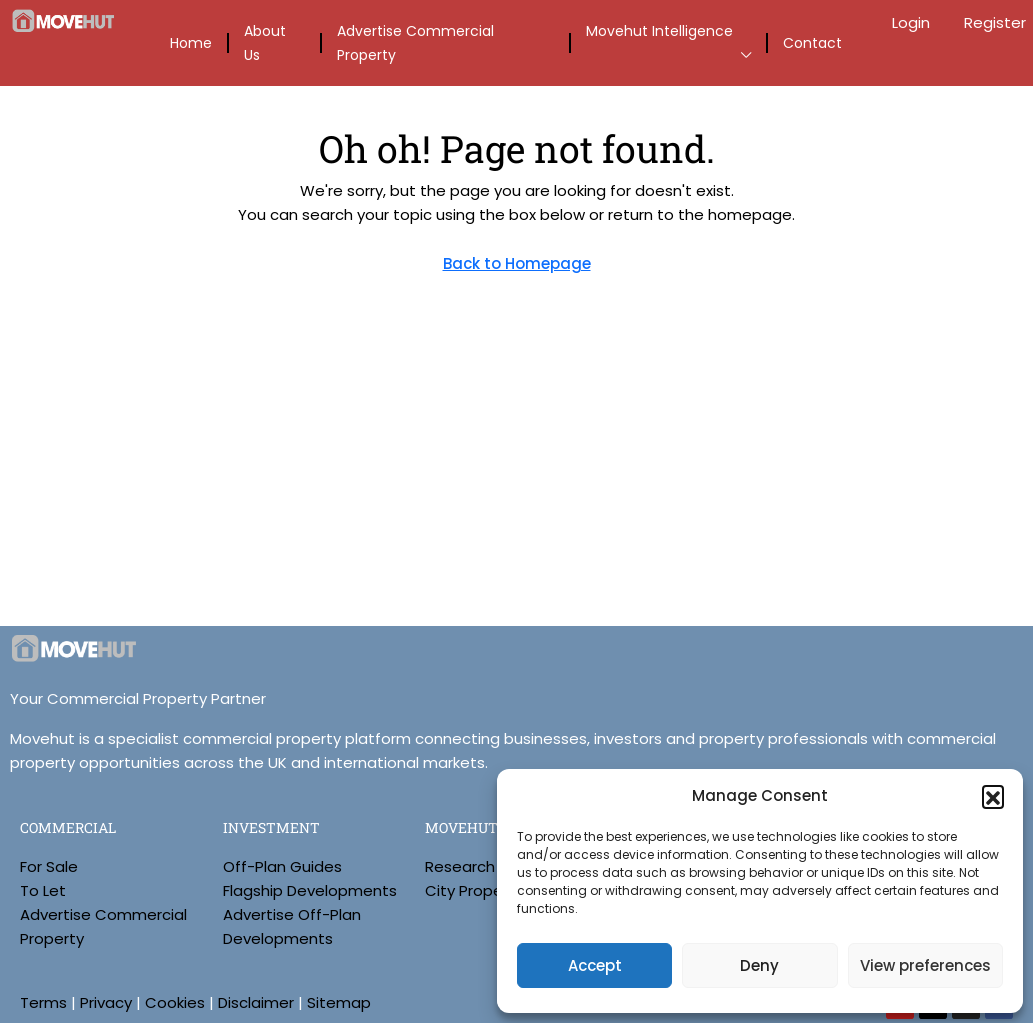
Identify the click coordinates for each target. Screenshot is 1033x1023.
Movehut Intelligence (659, 31)
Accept (595, 965)
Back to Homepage (517, 263)
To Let (43, 890)
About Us (265, 43)
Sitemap (339, 1002)
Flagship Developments (310, 890)
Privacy (106, 1002)
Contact (812, 43)
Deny (759, 965)
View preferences (925, 965)
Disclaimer (256, 1002)
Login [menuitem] (913, 22)
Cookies (175, 1002)
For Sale (49, 866)
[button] (993, 796)
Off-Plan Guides (282, 866)
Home (191, 43)
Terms (43, 1002)
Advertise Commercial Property (415, 43)
